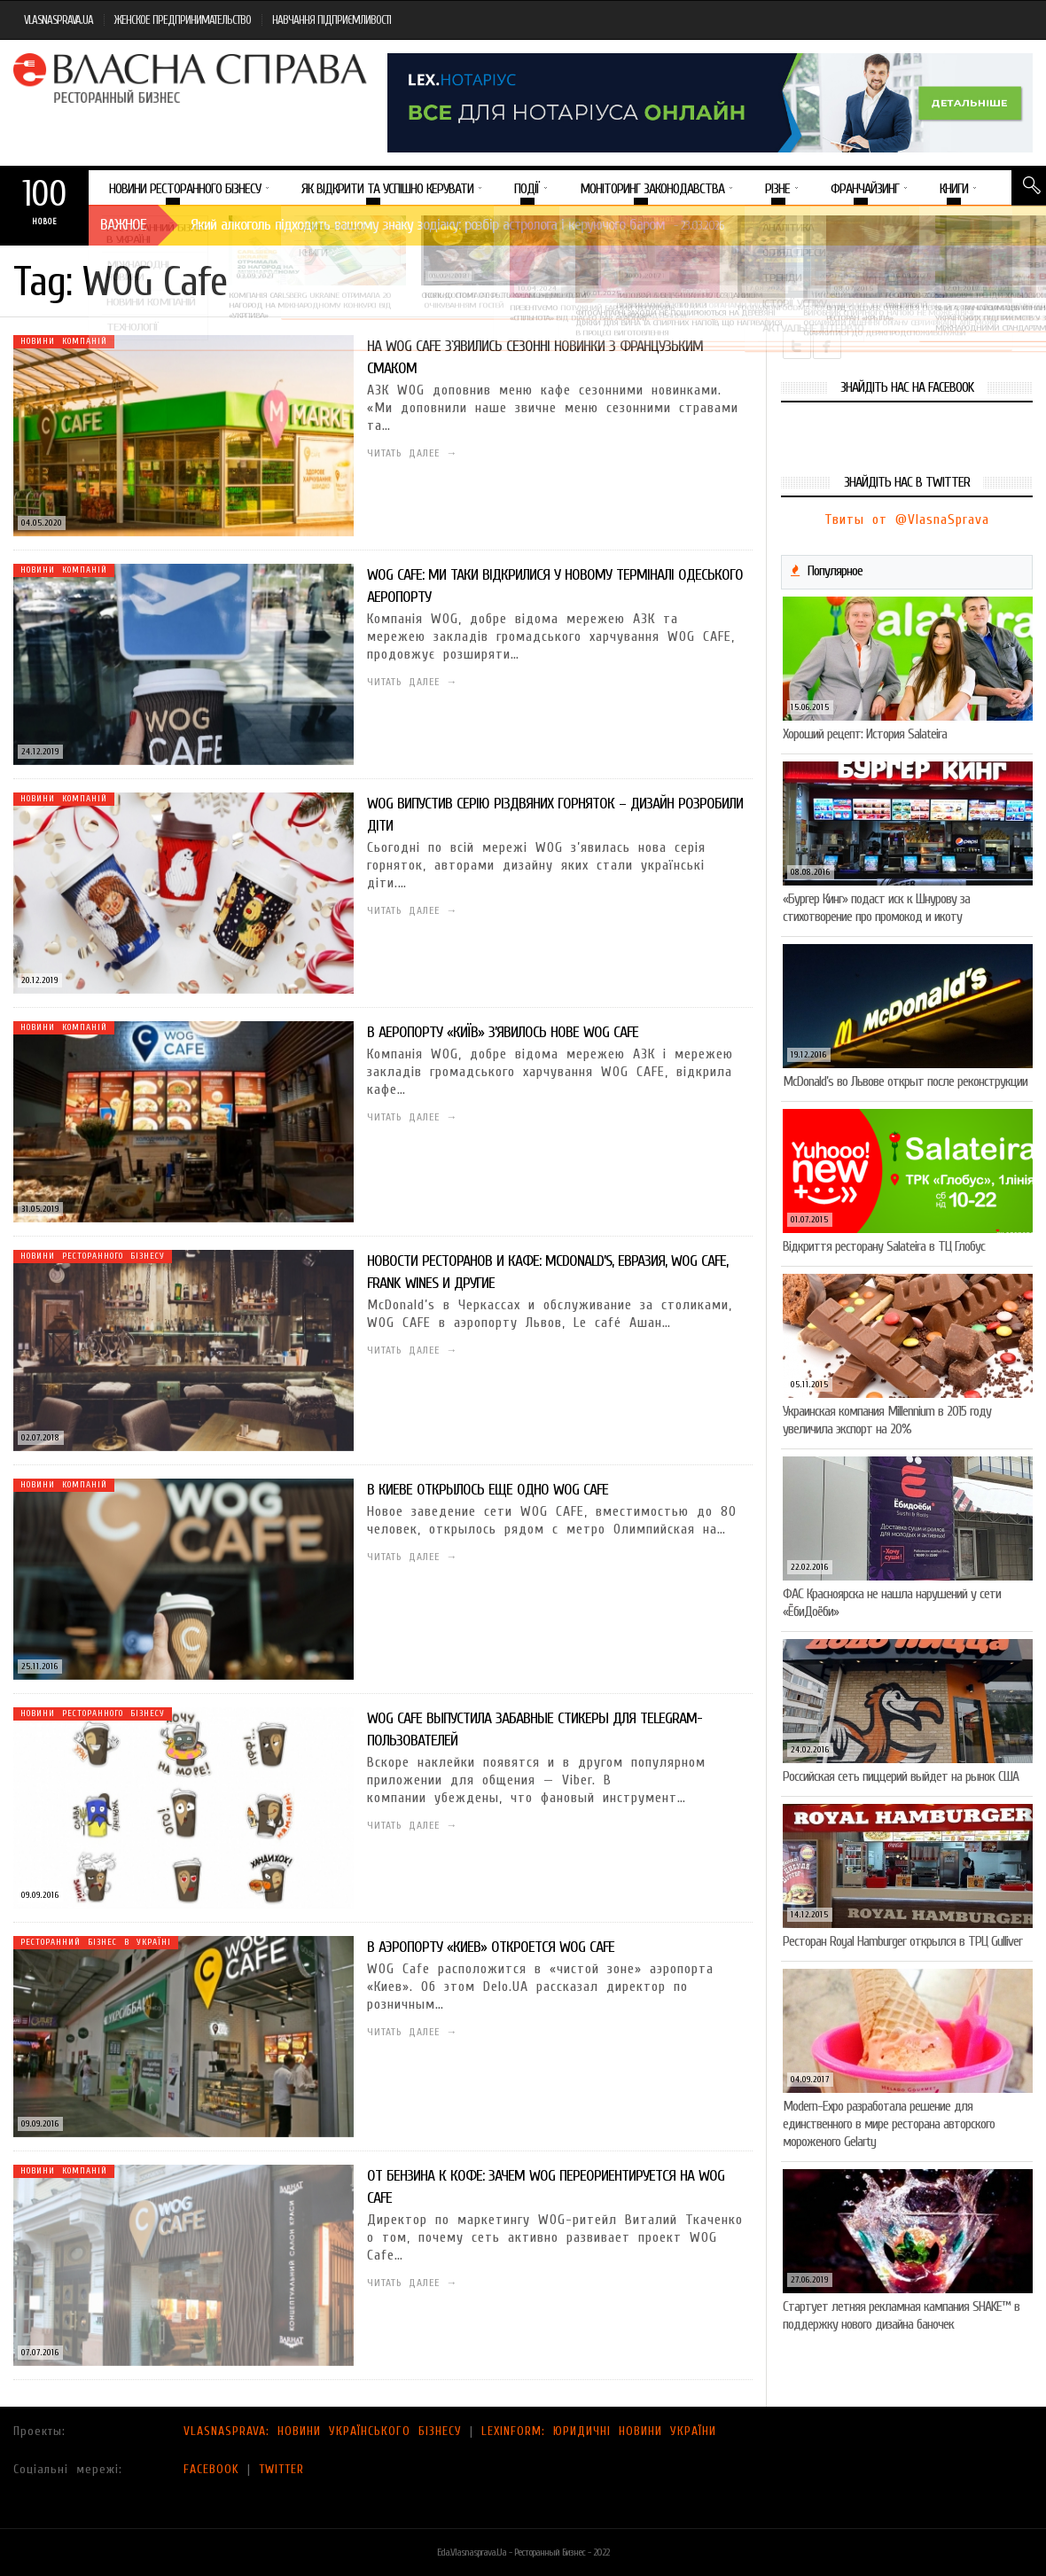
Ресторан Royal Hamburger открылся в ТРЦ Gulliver (902, 1941)
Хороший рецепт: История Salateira (865, 734)
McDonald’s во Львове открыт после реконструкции (905, 1081)
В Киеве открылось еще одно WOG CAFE (487, 1489)
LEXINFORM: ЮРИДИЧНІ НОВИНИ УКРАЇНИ (598, 2431)
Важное (123, 224)
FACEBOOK (211, 2469)
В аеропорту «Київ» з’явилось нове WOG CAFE (502, 1032)
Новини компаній (63, 341)
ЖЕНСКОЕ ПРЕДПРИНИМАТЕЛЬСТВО (182, 20)
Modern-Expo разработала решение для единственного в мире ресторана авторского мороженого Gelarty (889, 2124)
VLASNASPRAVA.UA (58, 20)
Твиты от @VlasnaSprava (906, 519)
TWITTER (281, 2469)
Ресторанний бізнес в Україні (95, 1942)
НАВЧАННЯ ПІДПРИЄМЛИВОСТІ (331, 20)
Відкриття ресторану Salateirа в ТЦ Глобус (884, 1246)
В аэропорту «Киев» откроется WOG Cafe (490, 1947)
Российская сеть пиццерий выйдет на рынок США (901, 1776)
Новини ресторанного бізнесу (92, 1256)
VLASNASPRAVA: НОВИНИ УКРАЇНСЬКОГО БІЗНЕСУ (322, 2431)
